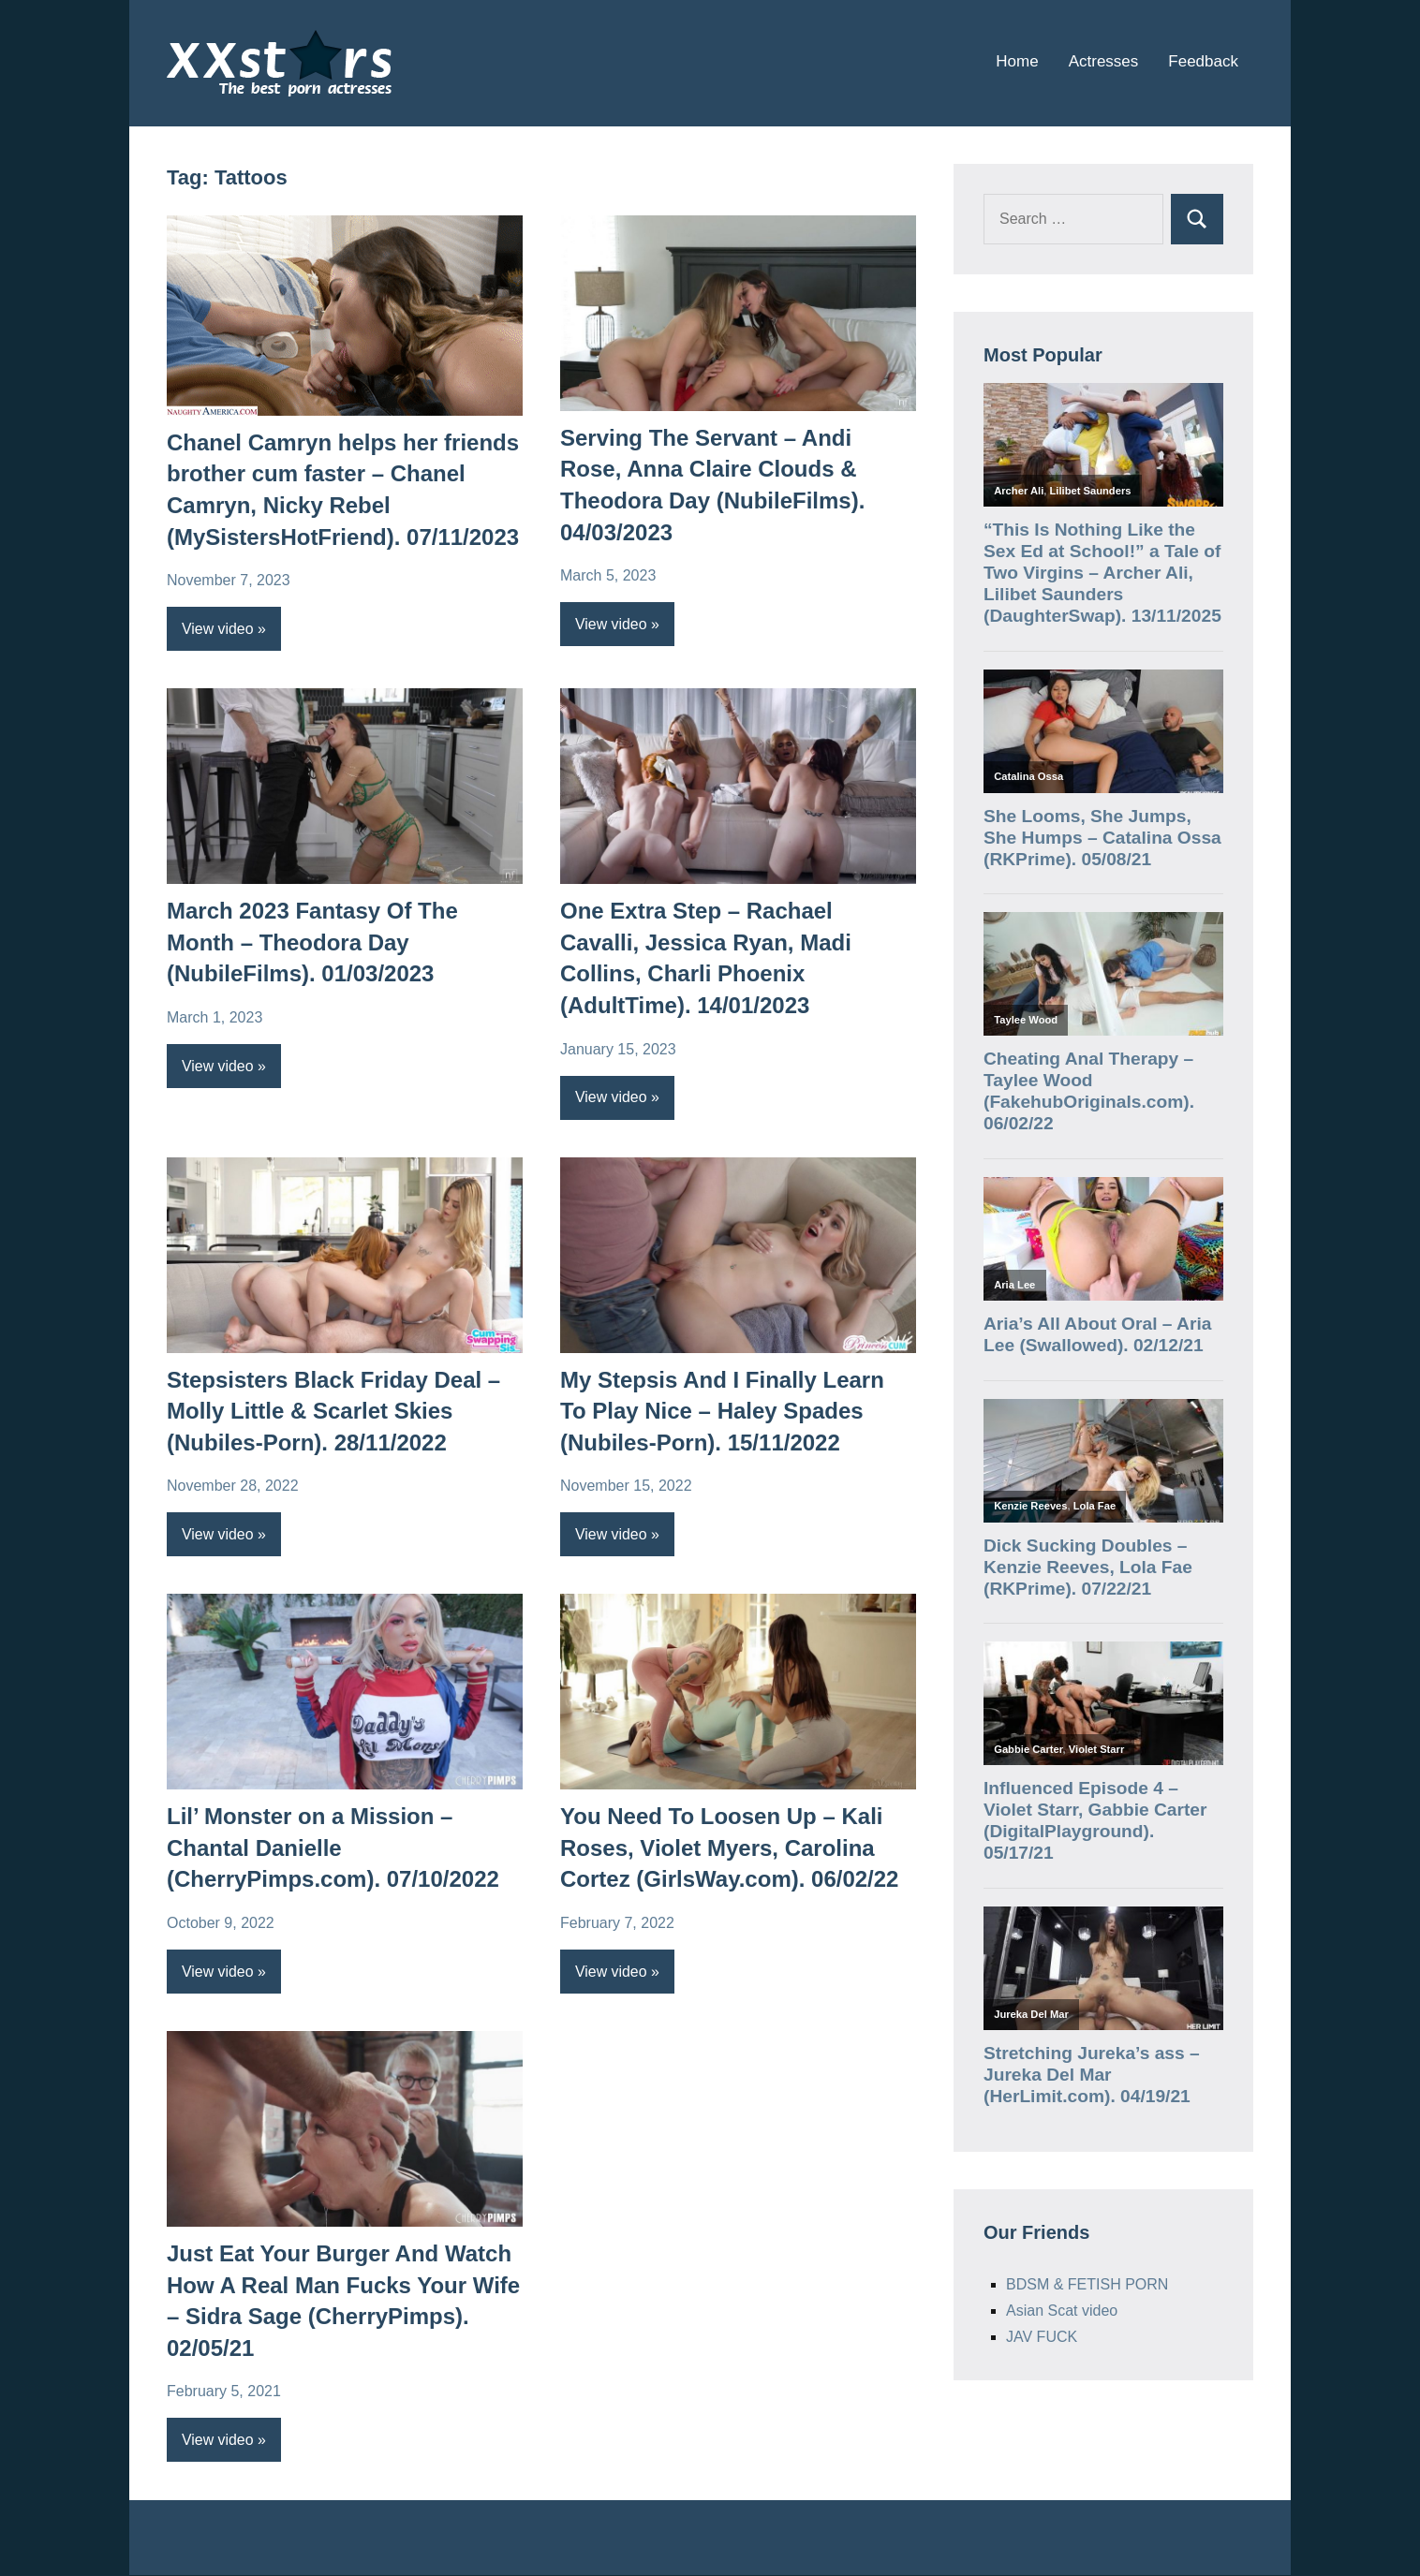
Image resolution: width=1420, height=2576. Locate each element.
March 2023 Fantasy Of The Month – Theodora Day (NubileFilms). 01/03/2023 (312, 942)
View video (218, 629)
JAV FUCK (1041, 2337)
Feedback (1203, 61)
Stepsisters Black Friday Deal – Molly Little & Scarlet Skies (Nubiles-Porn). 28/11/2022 (333, 1411)
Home (1017, 61)
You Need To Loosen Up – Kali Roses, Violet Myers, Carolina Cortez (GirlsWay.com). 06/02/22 (729, 1848)
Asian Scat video (1061, 2310)
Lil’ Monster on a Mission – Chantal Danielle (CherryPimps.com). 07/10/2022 (333, 1848)
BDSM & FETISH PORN (1087, 2284)
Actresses (1104, 61)
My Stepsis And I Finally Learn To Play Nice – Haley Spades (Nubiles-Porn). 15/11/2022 (722, 1411)
